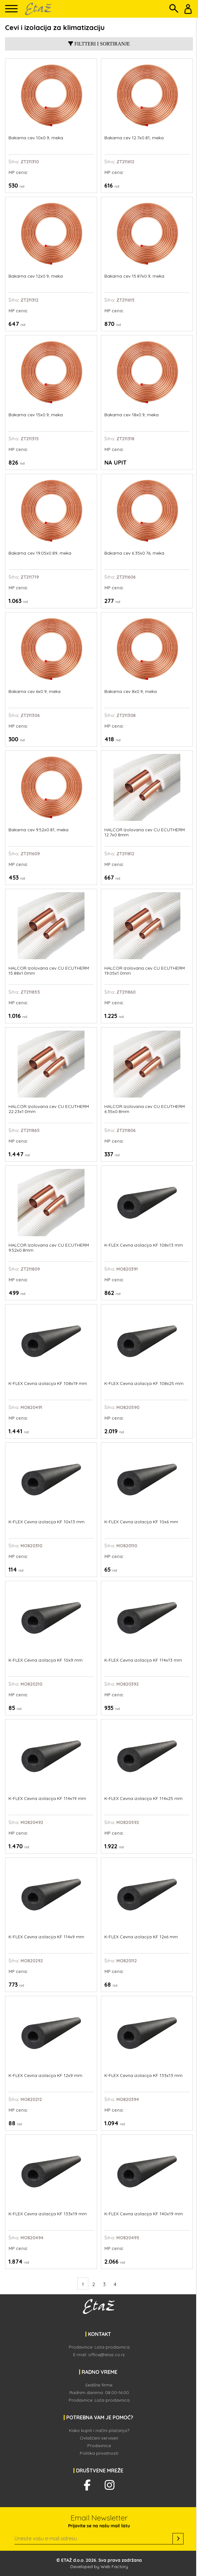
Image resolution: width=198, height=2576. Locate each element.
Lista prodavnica (112, 2347)
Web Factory (114, 2566)
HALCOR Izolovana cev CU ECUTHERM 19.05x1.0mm (144, 971)
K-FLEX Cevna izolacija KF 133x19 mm (48, 2214)
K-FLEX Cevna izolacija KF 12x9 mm (45, 2075)
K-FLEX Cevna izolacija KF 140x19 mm (143, 2214)
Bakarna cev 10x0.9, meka (36, 138)
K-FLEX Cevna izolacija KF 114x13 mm (143, 1660)
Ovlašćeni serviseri (99, 2438)
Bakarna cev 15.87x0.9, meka (134, 276)
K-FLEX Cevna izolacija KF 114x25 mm (143, 1798)
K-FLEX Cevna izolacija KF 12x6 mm (141, 1937)
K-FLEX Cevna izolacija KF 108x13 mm (143, 1245)
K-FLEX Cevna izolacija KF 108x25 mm (143, 1383)
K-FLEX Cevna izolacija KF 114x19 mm (47, 1798)
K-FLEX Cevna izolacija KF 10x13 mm (46, 1522)
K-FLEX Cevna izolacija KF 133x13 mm (143, 2075)
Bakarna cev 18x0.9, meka (131, 415)
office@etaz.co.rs (106, 2354)
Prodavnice (99, 2445)
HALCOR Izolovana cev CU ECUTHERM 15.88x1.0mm (49, 971)
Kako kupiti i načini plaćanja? (99, 2430)
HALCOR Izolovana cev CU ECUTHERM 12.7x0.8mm (144, 832)
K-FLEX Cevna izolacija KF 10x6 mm (141, 1522)
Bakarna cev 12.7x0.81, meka (134, 138)
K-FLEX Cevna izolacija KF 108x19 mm (48, 1383)
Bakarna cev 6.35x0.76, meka (134, 553)
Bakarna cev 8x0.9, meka (130, 691)
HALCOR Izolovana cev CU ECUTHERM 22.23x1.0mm (49, 1109)
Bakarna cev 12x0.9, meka (36, 276)
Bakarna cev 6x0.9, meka (35, 691)
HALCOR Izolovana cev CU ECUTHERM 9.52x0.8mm (49, 1248)
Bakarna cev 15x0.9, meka (36, 415)
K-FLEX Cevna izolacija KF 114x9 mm (46, 1937)
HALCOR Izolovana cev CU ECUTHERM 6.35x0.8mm (144, 1109)
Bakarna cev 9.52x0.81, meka (38, 830)
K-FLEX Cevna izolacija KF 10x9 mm (46, 1660)
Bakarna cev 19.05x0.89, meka (40, 553)
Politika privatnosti (99, 2453)
